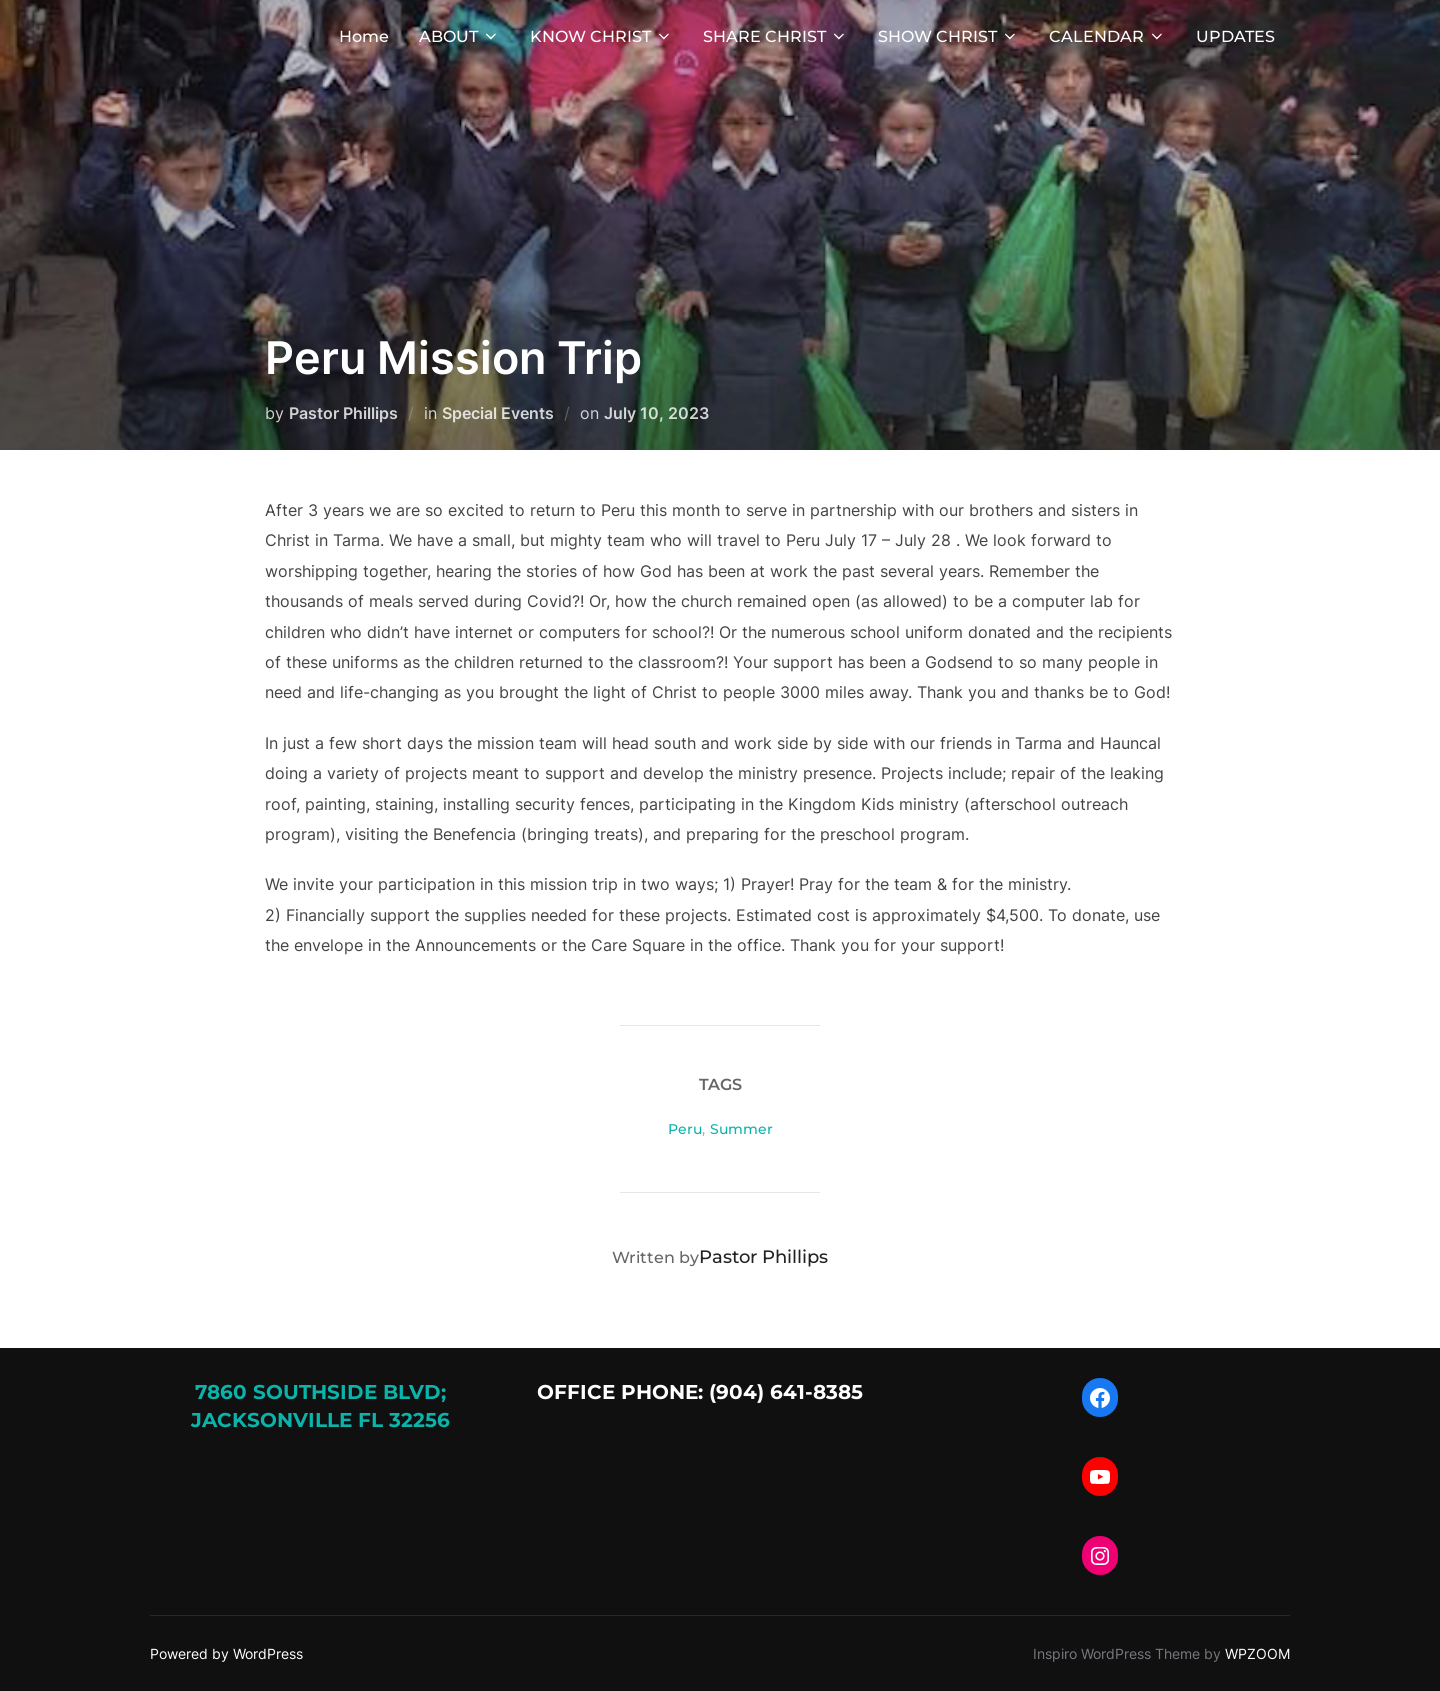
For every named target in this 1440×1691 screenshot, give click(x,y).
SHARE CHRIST (775, 36)
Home (364, 36)
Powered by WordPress (226, 1653)
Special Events (498, 413)
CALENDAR (1107, 36)
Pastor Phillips (343, 413)
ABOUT (459, 36)
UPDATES (1235, 36)
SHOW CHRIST (948, 36)
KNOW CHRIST (601, 36)
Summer (741, 1129)
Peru (685, 1129)
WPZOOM (1257, 1653)
